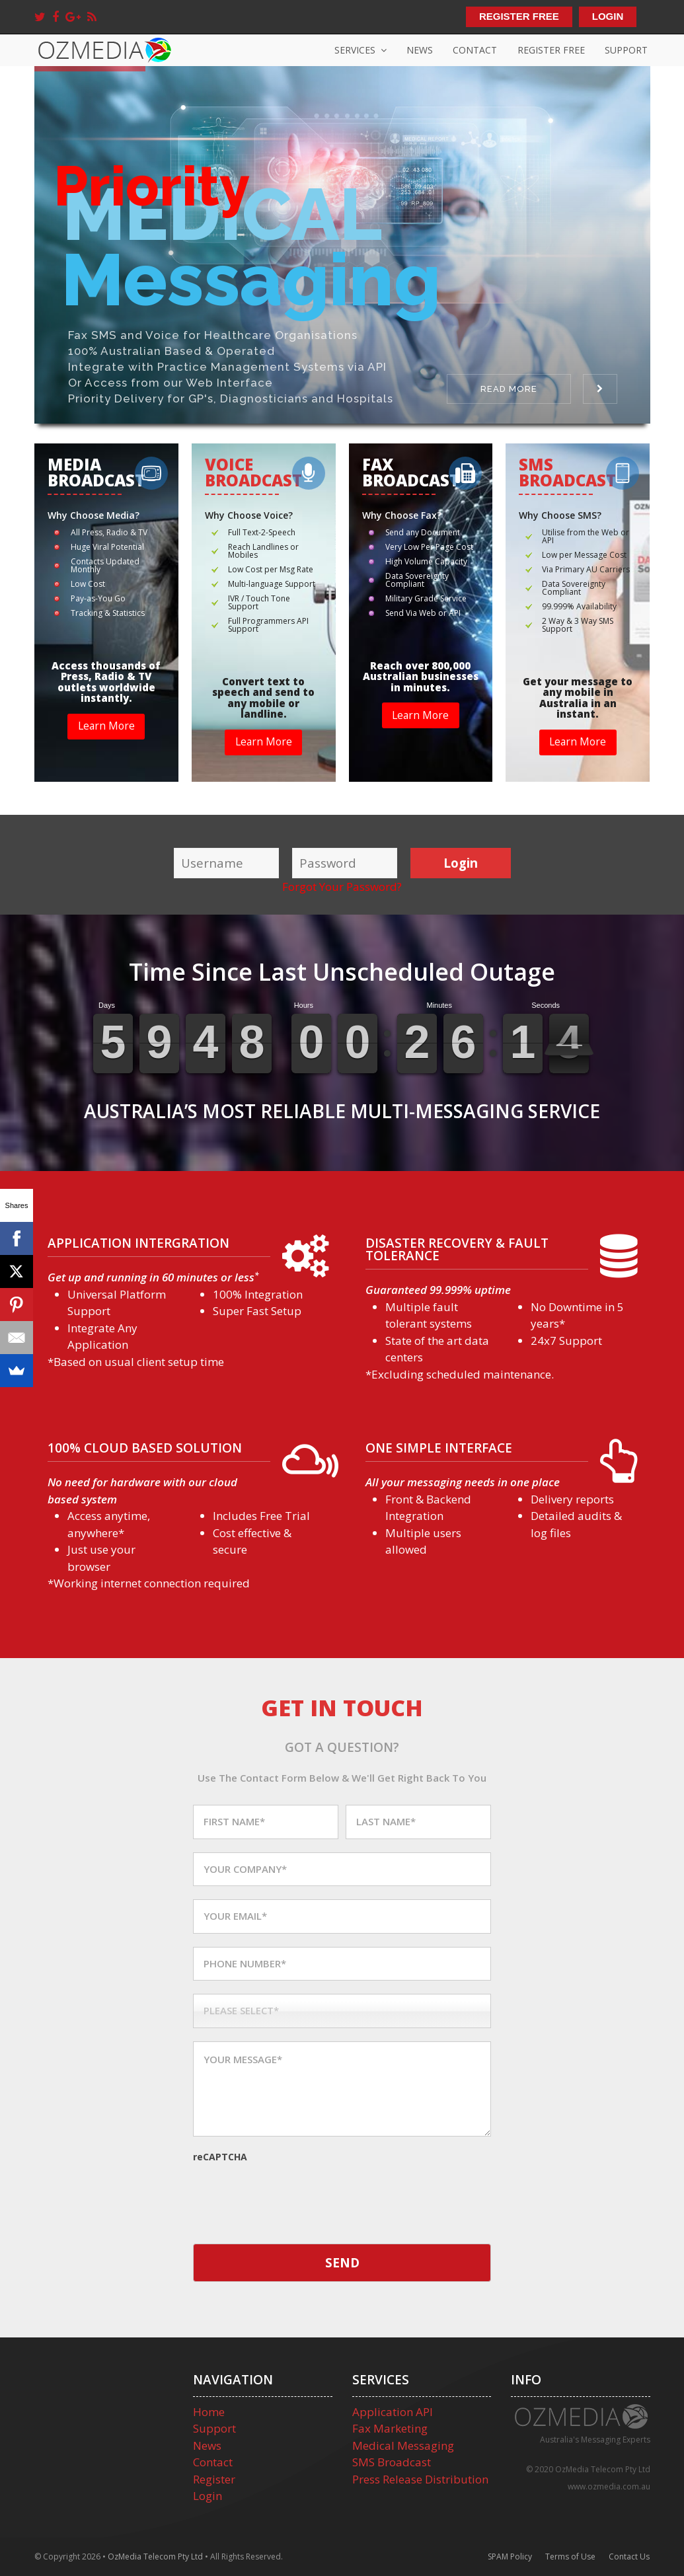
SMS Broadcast (391, 2462)
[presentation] (293, 2191)
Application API (392, 2411)
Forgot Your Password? (342, 886)
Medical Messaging (403, 2445)
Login (207, 2495)
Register (214, 2479)
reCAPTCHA (220, 2156)
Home (209, 2411)
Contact (213, 2462)
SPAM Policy (510, 2556)
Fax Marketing (390, 2428)
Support (214, 2428)
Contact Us (629, 2556)
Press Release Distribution (420, 2479)
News (207, 2445)
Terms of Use (570, 2556)
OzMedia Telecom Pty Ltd (155, 2556)
